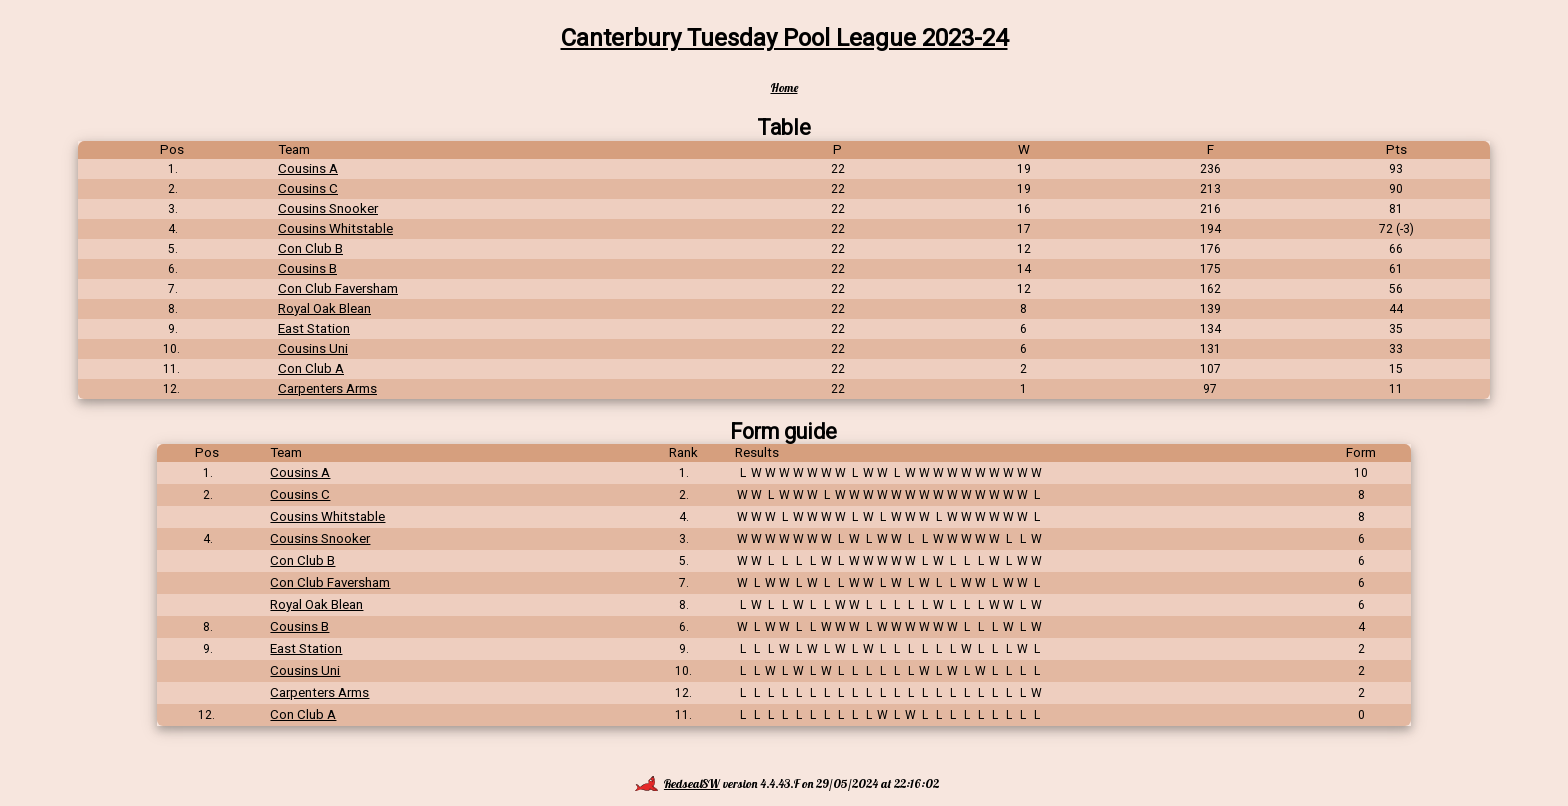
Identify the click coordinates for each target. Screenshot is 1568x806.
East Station (314, 328)
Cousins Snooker (328, 208)
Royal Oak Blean (324, 308)
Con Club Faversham (338, 288)
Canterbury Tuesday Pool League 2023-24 (784, 38)
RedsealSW (677, 783)
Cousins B (307, 268)
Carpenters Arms (327, 388)
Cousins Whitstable (335, 228)
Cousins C (308, 188)
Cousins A (308, 168)
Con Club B (310, 248)
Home (784, 87)
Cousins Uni (313, 348)
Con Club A (311, 368)
